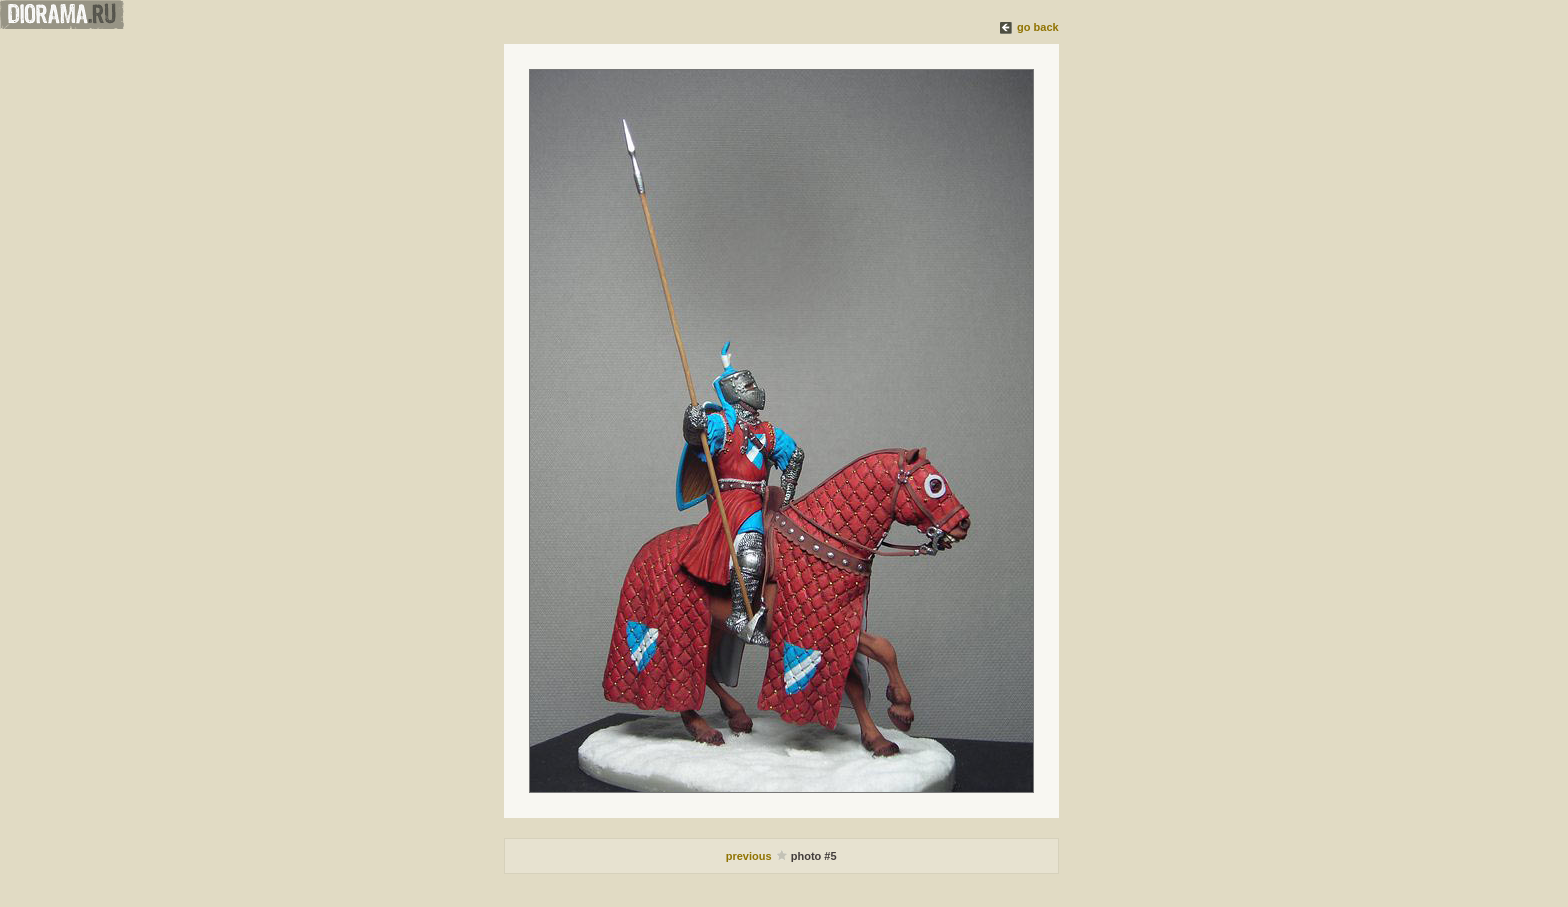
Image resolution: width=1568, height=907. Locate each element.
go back (1038, 27)
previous (750, 856)
